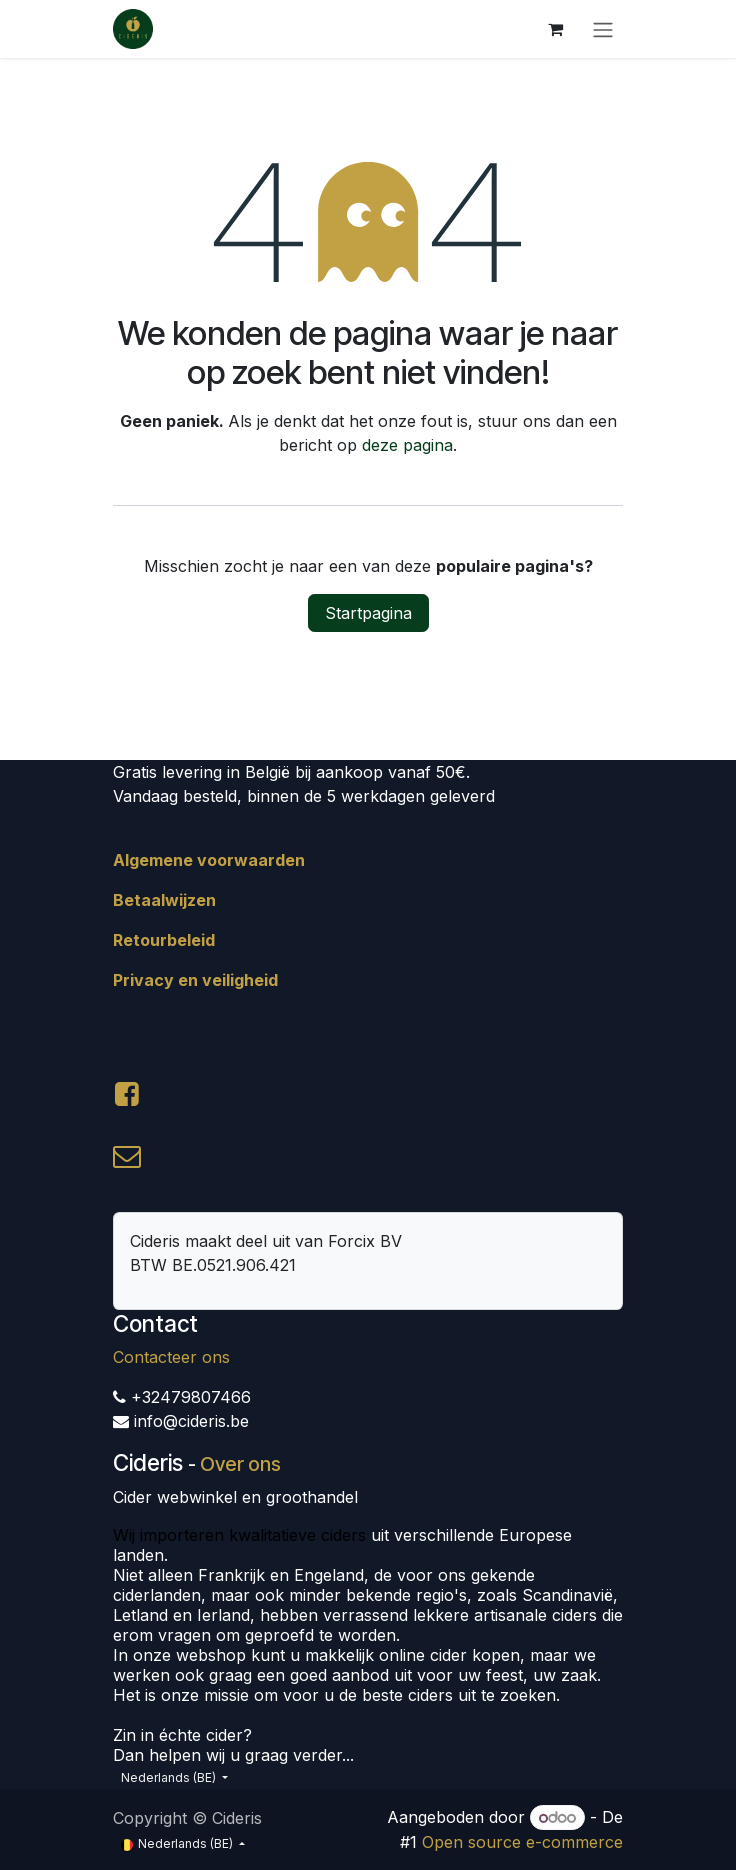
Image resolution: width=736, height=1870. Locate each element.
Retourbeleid (164, 940)
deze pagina (407, 445)
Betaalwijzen (164, 900)
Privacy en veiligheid (195, 980)
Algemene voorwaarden (209, 860)
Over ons (240, 1464)
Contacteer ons (171, 1357)
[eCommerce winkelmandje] (555, 29)
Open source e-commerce (522, 1842)
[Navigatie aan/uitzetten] (603, 29)
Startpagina (368, 613)
